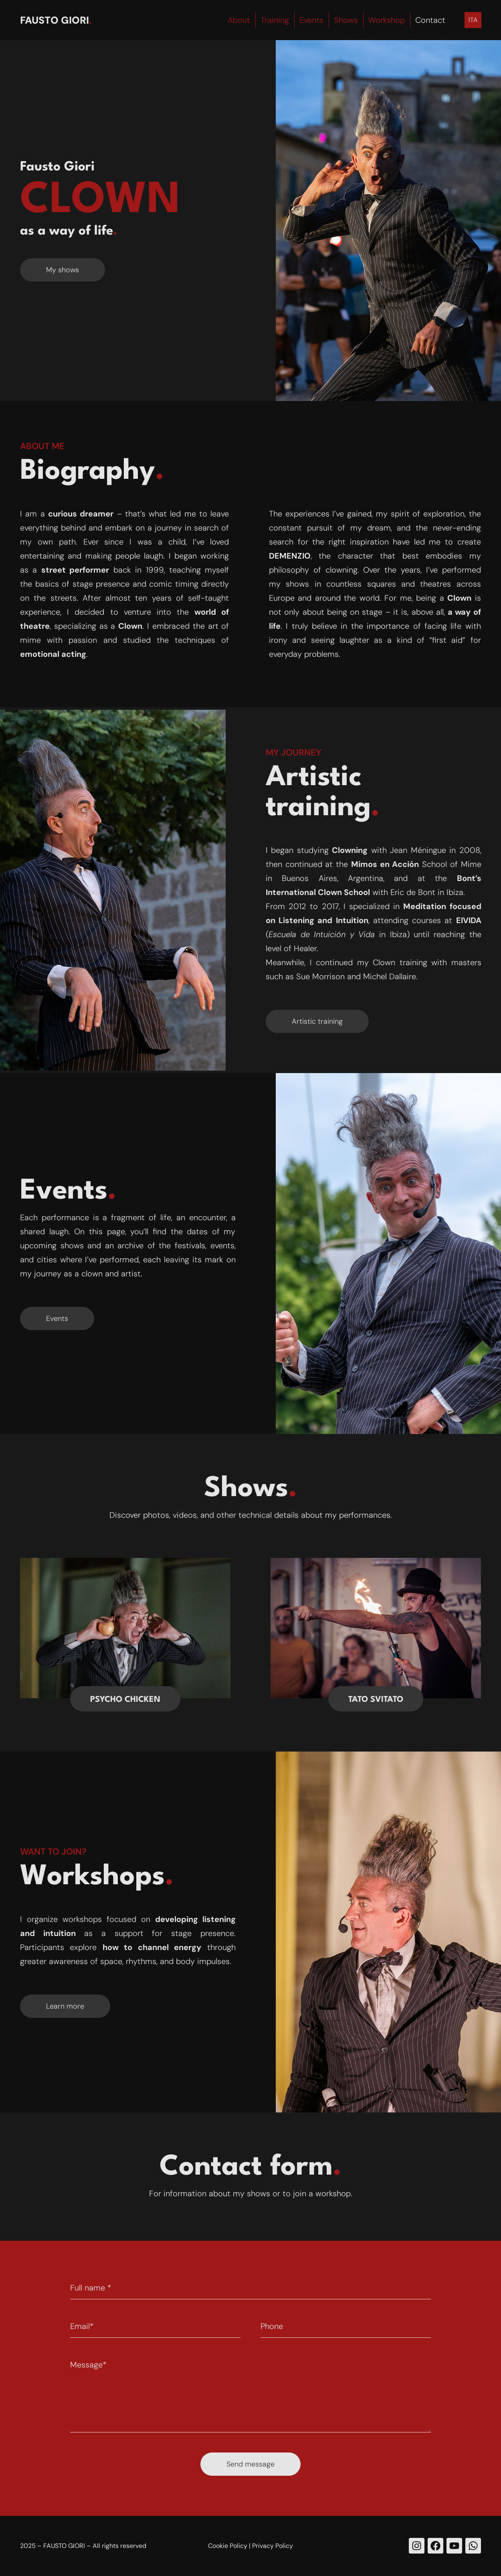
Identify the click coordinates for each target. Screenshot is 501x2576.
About (239, 20)
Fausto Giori (54, 20)
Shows (346, 20)
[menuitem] (472, 20)
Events (311, 20)
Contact (430, 20)
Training (275, 20)
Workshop (386, 20)
